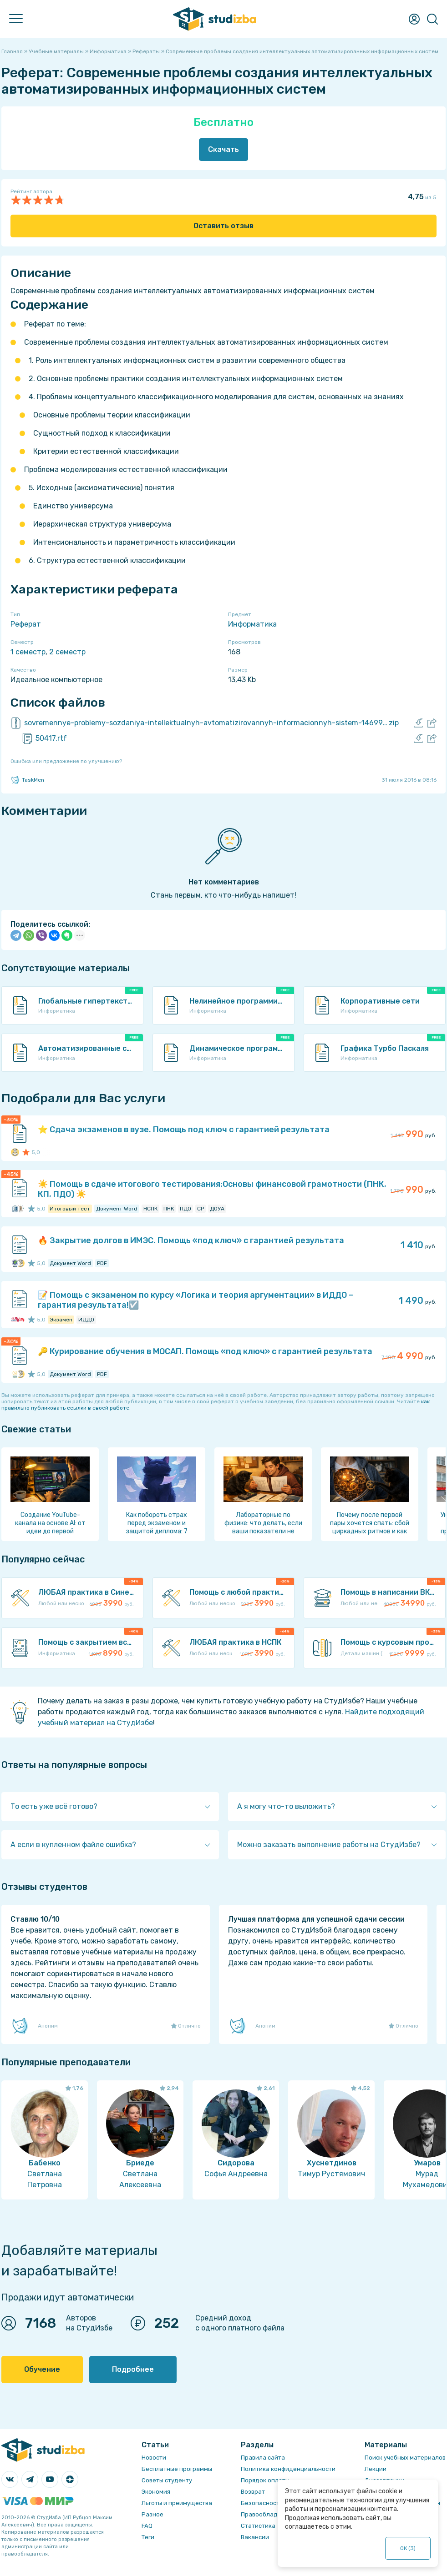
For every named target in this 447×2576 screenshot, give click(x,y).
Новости (154, 2457)
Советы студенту (167, 2480)
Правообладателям (270, 2514)
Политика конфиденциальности (288, 2469)
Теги (148, 2537)
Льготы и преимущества (177, 2503)
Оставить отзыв (223, 225)
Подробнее (133, 2369)
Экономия (156, 2491)
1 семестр (28, 652)
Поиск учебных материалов (405, 2457)
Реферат (25, 624)
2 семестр (67, 652)
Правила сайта (263, 2457)
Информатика (252, 624)
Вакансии (255, 2537)
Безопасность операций (277, 2503)
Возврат (253, 2491)
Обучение (42, 2369)
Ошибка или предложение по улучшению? (66, 761)
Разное (152, 2514)
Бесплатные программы (177, 2469)
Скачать (223, 149)
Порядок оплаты (265, 2480)
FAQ (147, 2525)
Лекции (375, 2469)
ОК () (408, 2548)
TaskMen (27, 779)
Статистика (258, 2525)
